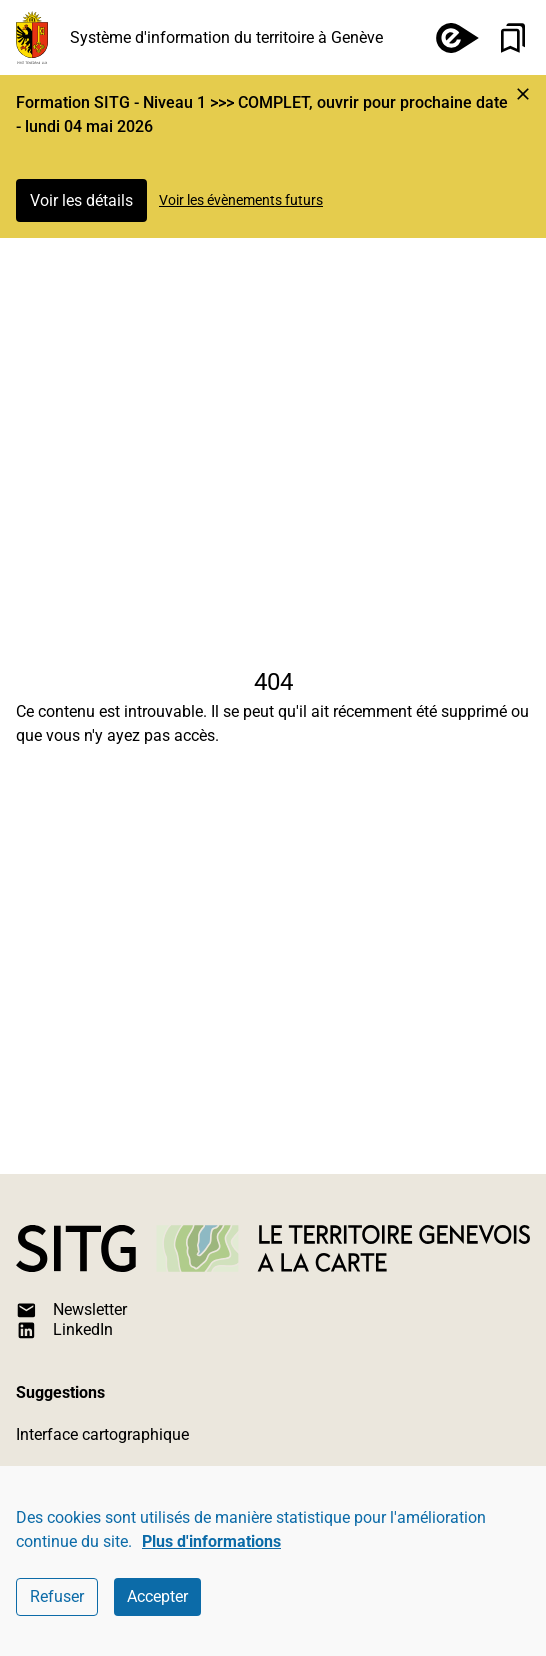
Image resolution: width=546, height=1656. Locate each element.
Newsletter (71, 1310)
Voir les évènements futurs (241, 200)
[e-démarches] (449, 37)
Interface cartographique (102, 1434)
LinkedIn (64, 1330)
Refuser (57, 1596)
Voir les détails (81, 200)
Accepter (157, 1596)
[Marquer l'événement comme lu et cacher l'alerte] (523, 94)
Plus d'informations (211, 1541)
